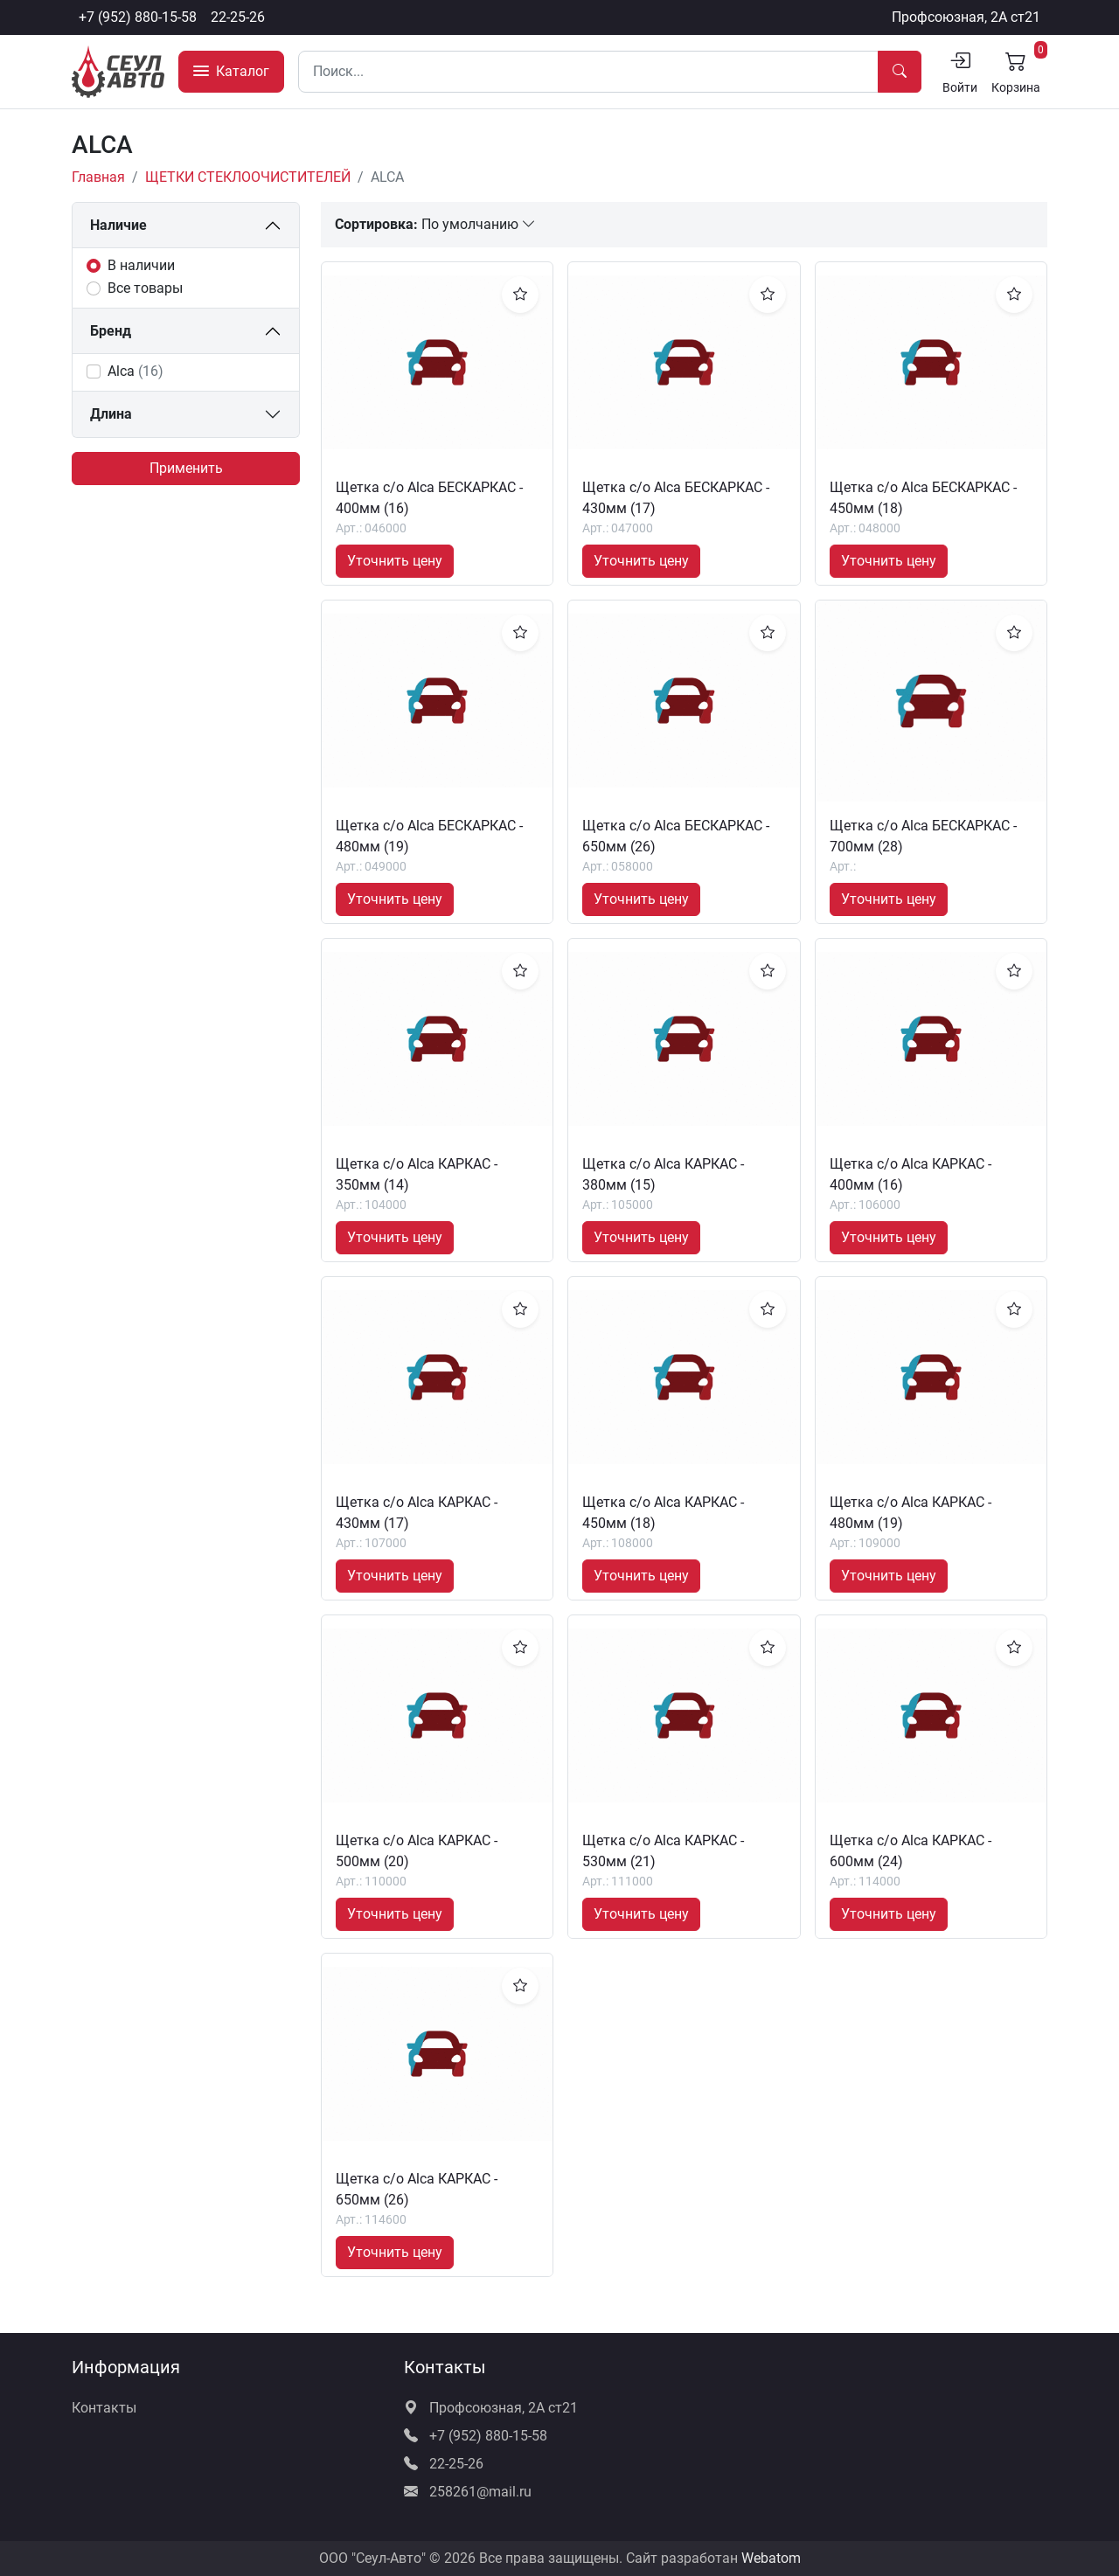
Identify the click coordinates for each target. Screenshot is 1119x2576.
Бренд (110, 331)
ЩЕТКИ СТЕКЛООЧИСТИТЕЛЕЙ (248, 177)
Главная (98, 177)
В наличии (141, 265)
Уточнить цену (394, 560)
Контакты (104, 2407)
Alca (135, 371)
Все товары (145, 288)
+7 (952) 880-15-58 (138, 17)
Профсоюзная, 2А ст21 (966, 17)
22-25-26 (238, 17)
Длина (111, 414)
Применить (186, 468)
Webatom (771, 2558)
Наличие (118, 225)
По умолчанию (478, 224)
